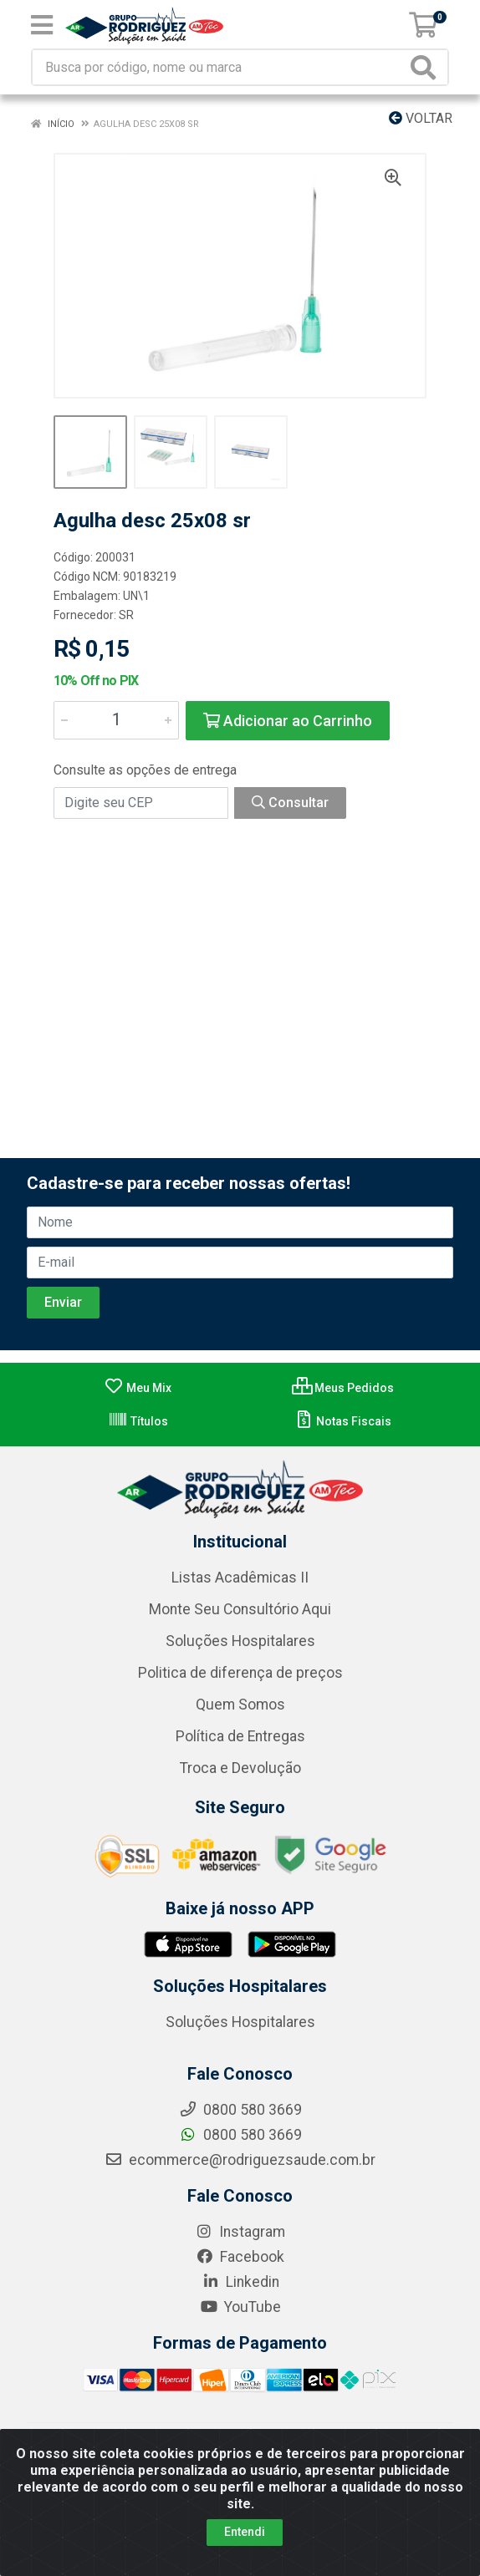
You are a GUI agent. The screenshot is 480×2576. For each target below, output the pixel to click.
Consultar (290, 802)
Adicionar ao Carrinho (287, 720)
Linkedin (240, 2282)
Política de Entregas (240, 1736)
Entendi (244, 2531)
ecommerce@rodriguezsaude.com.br (240, 2160)
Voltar (420, 118)
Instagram (240, 2231)
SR (126, 615)
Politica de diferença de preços (240, 1672)
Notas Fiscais (342, 1421)
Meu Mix (137, 1388)
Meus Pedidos (343, 1388)
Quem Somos (240, 1704)
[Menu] (42, 25)
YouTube (240, 2307)
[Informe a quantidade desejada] (116, 720)
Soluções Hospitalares (240, 1641)
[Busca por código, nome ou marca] (219, 67)
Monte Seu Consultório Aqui (240, 1609)
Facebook (240, 2256)
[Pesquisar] (426, 67)
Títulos (138, 1421)
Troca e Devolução (240, 1768)
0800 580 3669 (240, 2134)
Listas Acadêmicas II (240, 1577)
